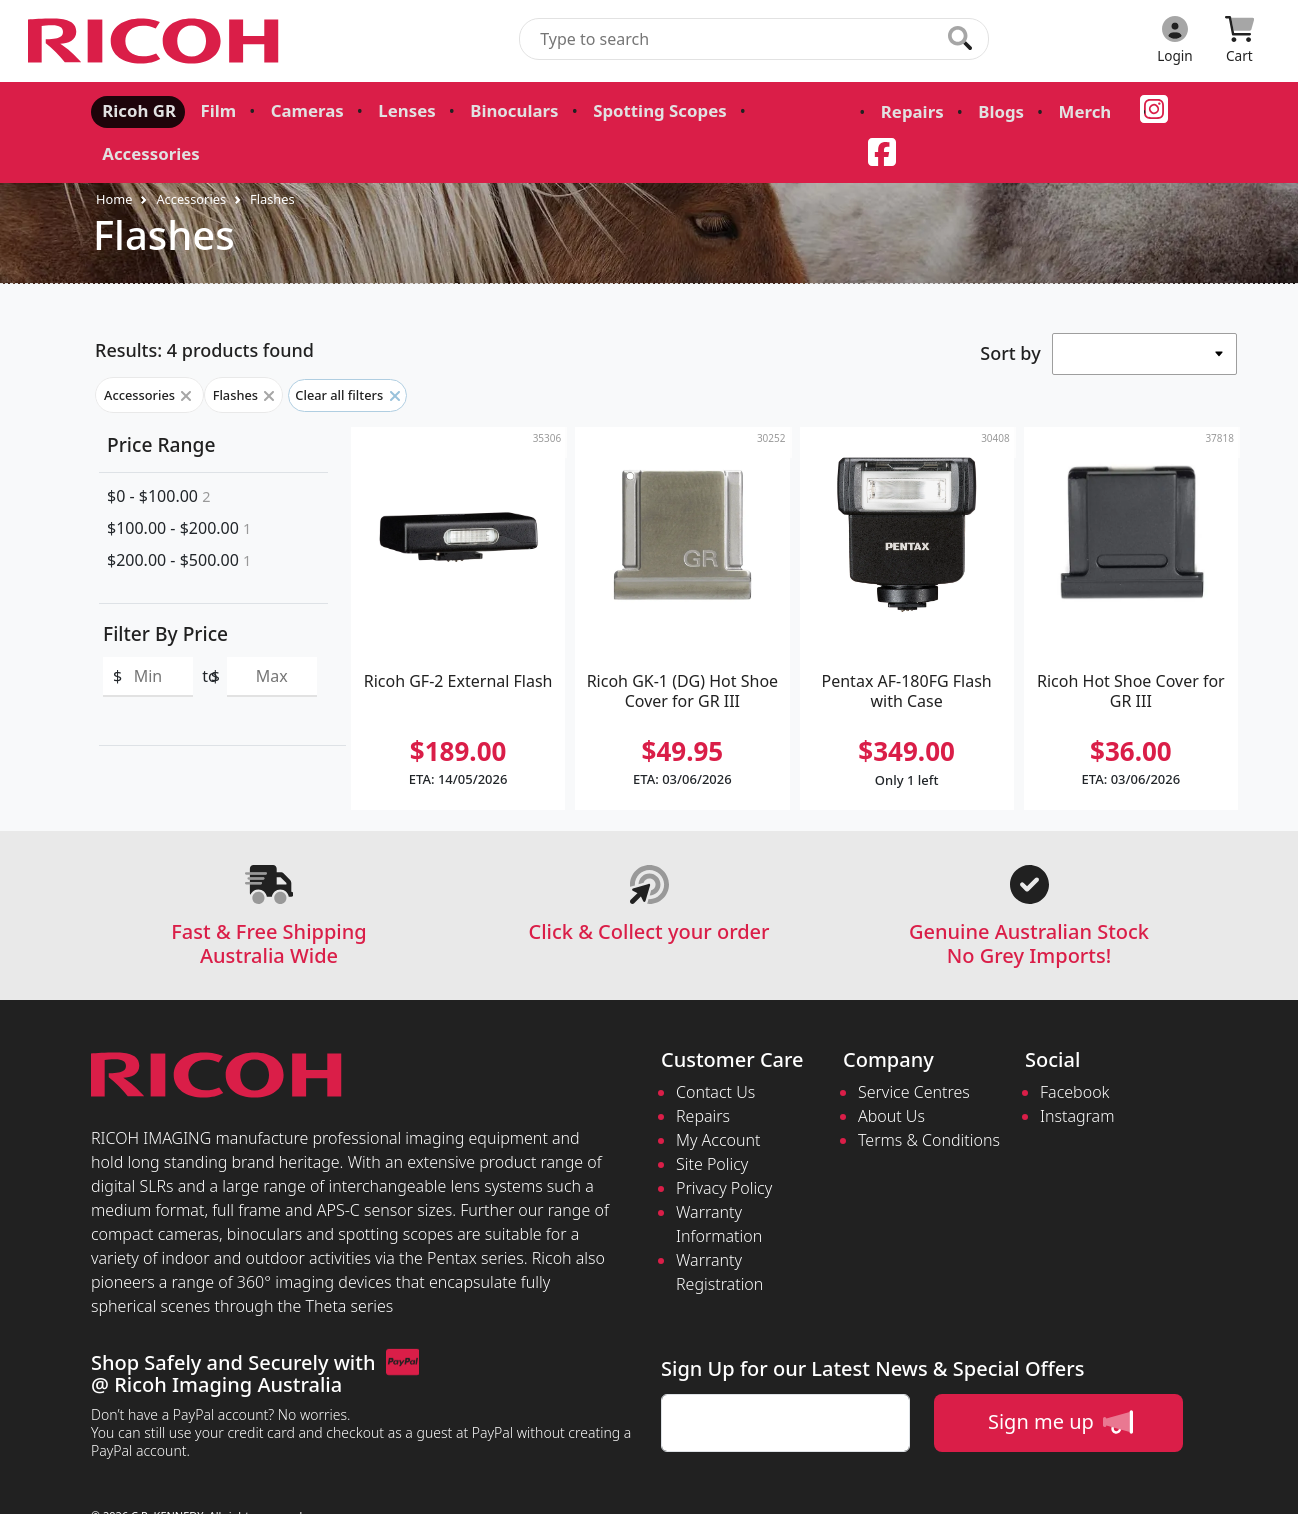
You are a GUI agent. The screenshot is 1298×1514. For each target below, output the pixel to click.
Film (211, 110)
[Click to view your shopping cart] (1239, 41)
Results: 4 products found (204, 308)
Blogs (968, 112)
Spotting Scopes (633, 110)
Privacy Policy (724, 1146)
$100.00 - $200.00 (179, 486)
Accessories (777, 110)
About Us (891, 1074)
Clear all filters (347, 353)
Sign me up (1060, 1380)
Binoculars (495, 110)
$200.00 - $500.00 (179, 518)
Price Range (161, 402)
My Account (718, 1098)
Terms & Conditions (929, 1098)
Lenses (392, 110)
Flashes (272, 156)
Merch (1048, 112)
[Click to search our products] (960, 38)
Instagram (1077, 1074)
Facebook (1074, 1050)
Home (114, 156)
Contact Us (715, 1050)
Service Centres (914, 1050)
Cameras (296, 110)
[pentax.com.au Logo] (157, 41)
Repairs (883, 112)
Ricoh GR (136, 110)
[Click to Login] (1175, 41)
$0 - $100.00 (158, 454)
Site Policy (712, 1122)
